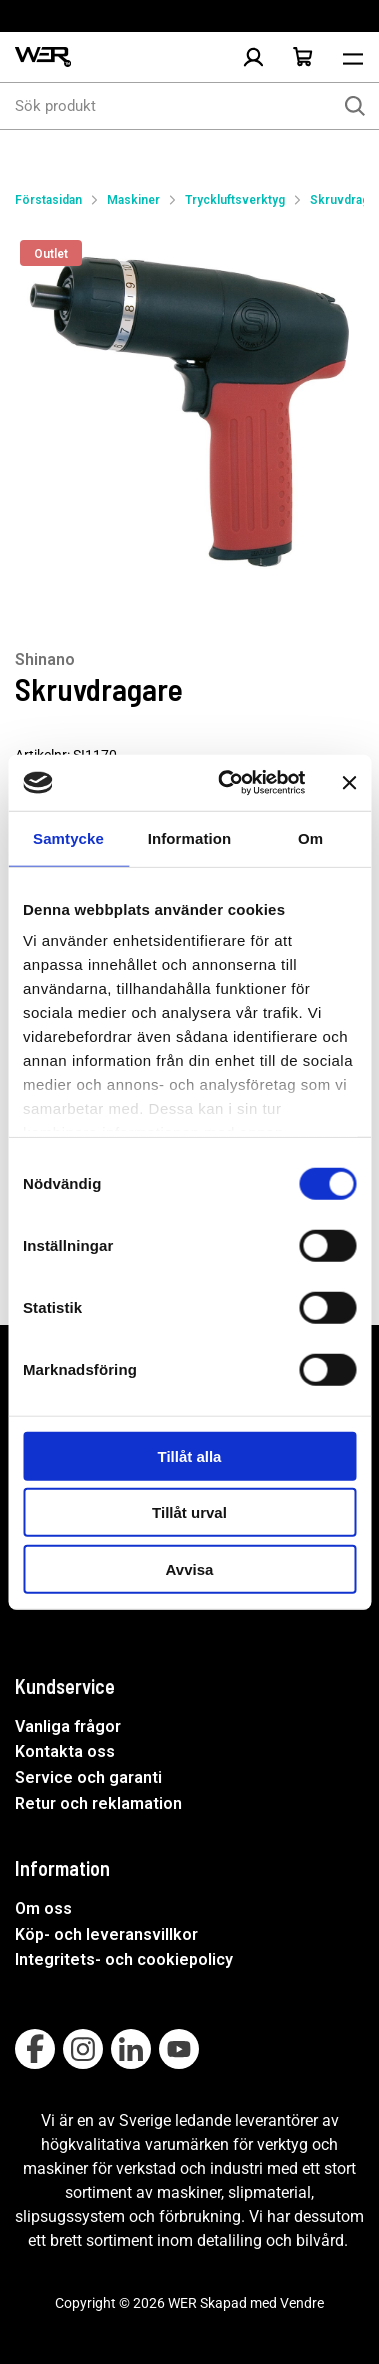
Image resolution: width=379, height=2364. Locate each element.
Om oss (43, 1908)
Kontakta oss (65, 1751)
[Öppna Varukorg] (303, 57)
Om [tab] (310, 837)
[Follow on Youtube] (179, 2049)
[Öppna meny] (353, 57)
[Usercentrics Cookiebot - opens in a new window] (227, 783)
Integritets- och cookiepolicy (124, 1959)
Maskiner (133, 200)
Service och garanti (88, 1777)
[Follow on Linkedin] (131, 2049)
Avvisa (190, 1568)
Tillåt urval (189, 1512)
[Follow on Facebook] (35, 2049)
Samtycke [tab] (68, 837)
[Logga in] (253, 57)
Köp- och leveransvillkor (106, 1934)
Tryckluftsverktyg (235, 200)
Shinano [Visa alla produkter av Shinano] (45, 659)
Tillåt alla (190, 1455)
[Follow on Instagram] (83, 2049)
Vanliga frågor (68, 1726)
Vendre (302, 2303)
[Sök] (355, 106)
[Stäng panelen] (349, 783)
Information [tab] (190, 837)
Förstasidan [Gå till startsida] (48, 200)
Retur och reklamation (98, 1803)
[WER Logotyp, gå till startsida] (43, 57)
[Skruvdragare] (189, 409)
